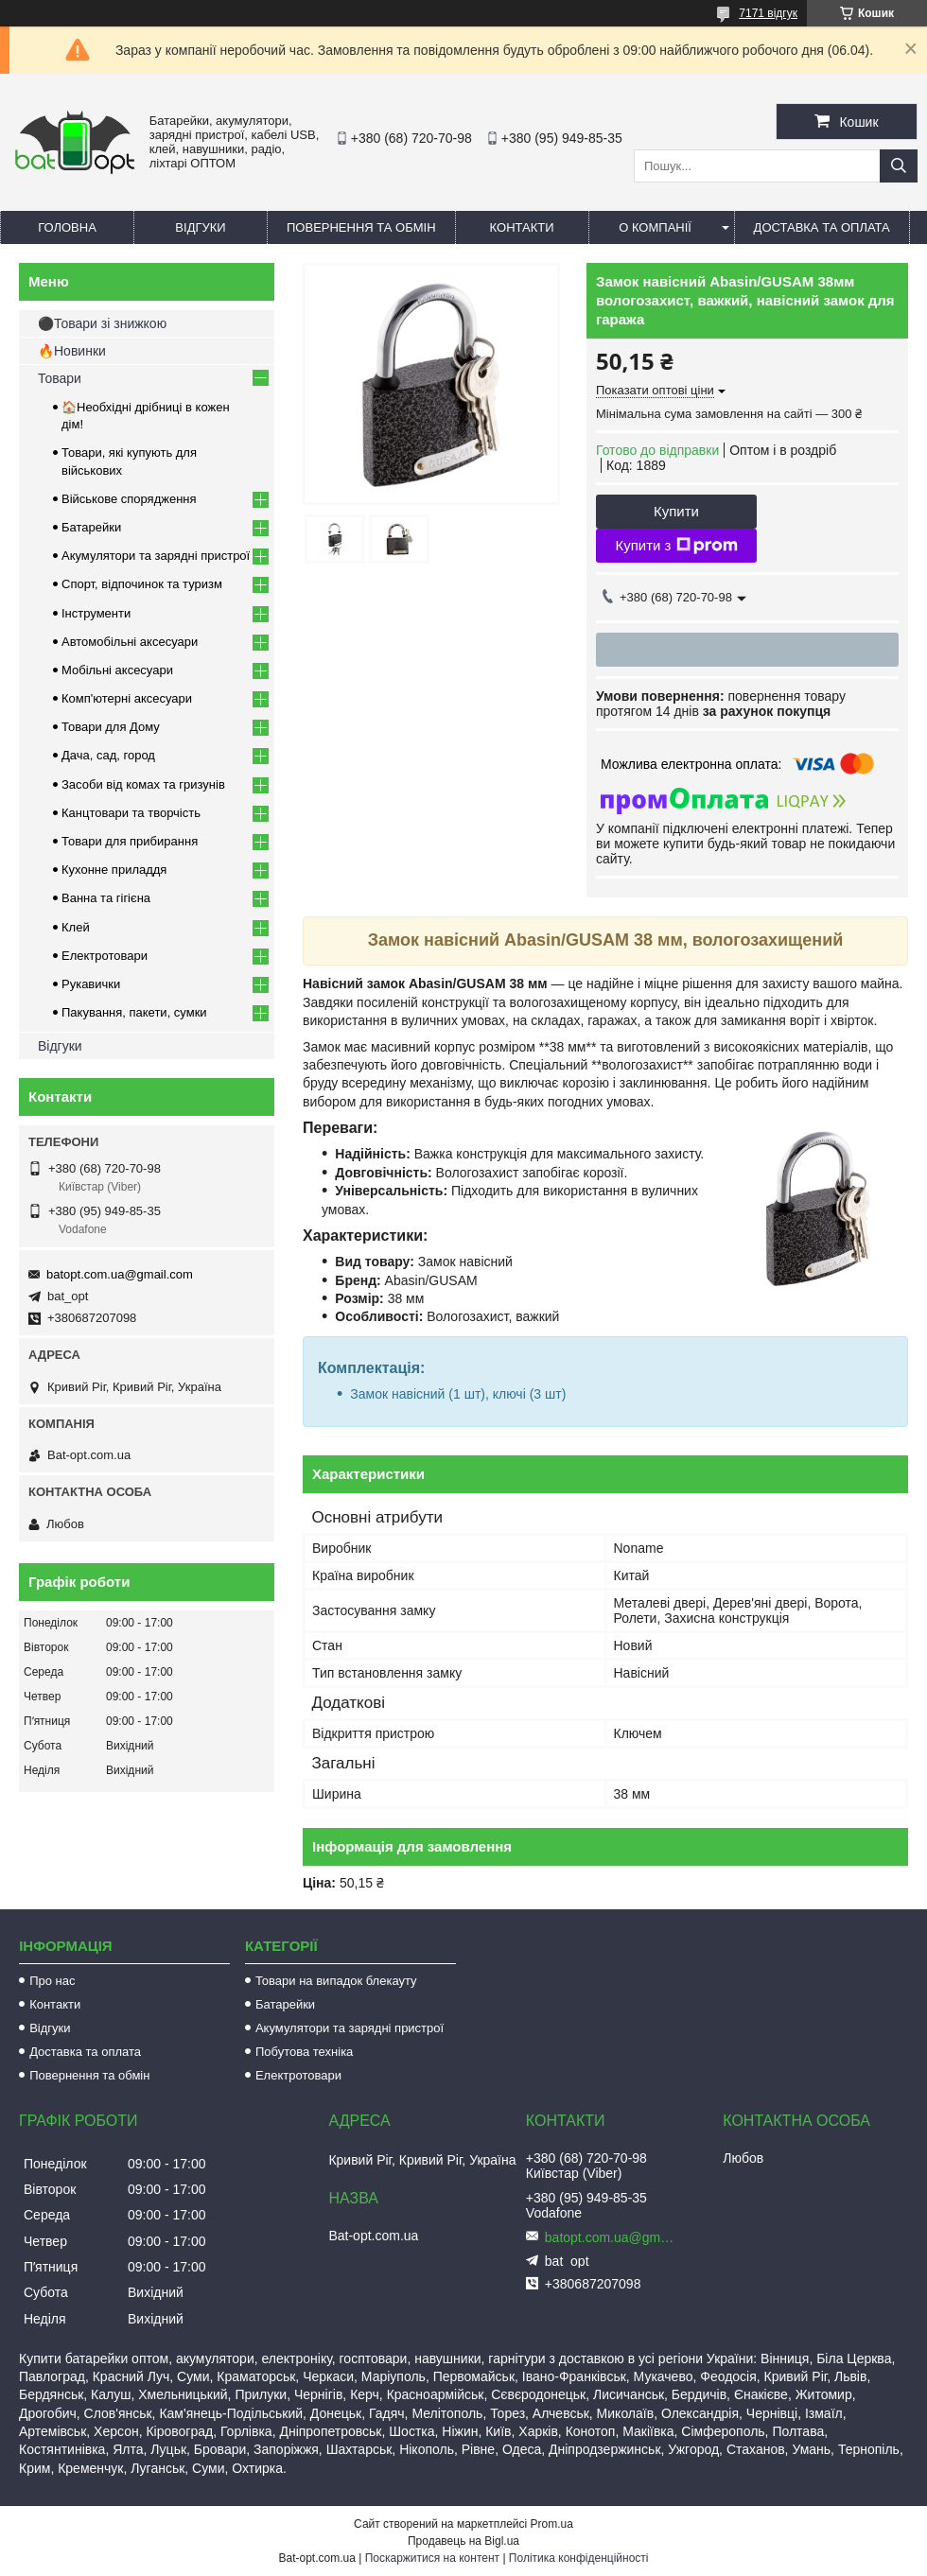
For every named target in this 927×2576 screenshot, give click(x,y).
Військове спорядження (129, 499)
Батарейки (91, 527)
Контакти (522, 227)
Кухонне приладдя (113, 869)
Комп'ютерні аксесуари (126, 698)
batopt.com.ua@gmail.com (119, 1274)
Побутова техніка (304, 2052)
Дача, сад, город (108, 755)
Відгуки (200, 227)
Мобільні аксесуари (117, 670)
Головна (67, 227)
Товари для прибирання (129, 841)
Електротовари (104, 956)
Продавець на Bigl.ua (463, 2541)
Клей (75, 927)
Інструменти (96, 613)
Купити (676, 511)
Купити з (676, 545)
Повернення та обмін (361, 227)
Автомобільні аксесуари (129, 642)
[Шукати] (899, 166)
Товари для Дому (110, 727)
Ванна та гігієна (105, 898)
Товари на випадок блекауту (336, 1981)
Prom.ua (552, 2524)
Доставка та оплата (822, 227)
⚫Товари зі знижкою (102, 323)
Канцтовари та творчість (131, 813)
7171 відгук (768, 13)
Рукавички (90, 984)
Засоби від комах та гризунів (143, 784)
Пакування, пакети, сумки (134, 1012)
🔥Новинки (72, 350)
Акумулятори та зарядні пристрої (155, 555)
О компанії (655, 227)
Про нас (52, 1981)
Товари (59, 378)
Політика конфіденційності (579, 2558)
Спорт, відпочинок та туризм (141, 584)
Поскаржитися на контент (432, 2558)
